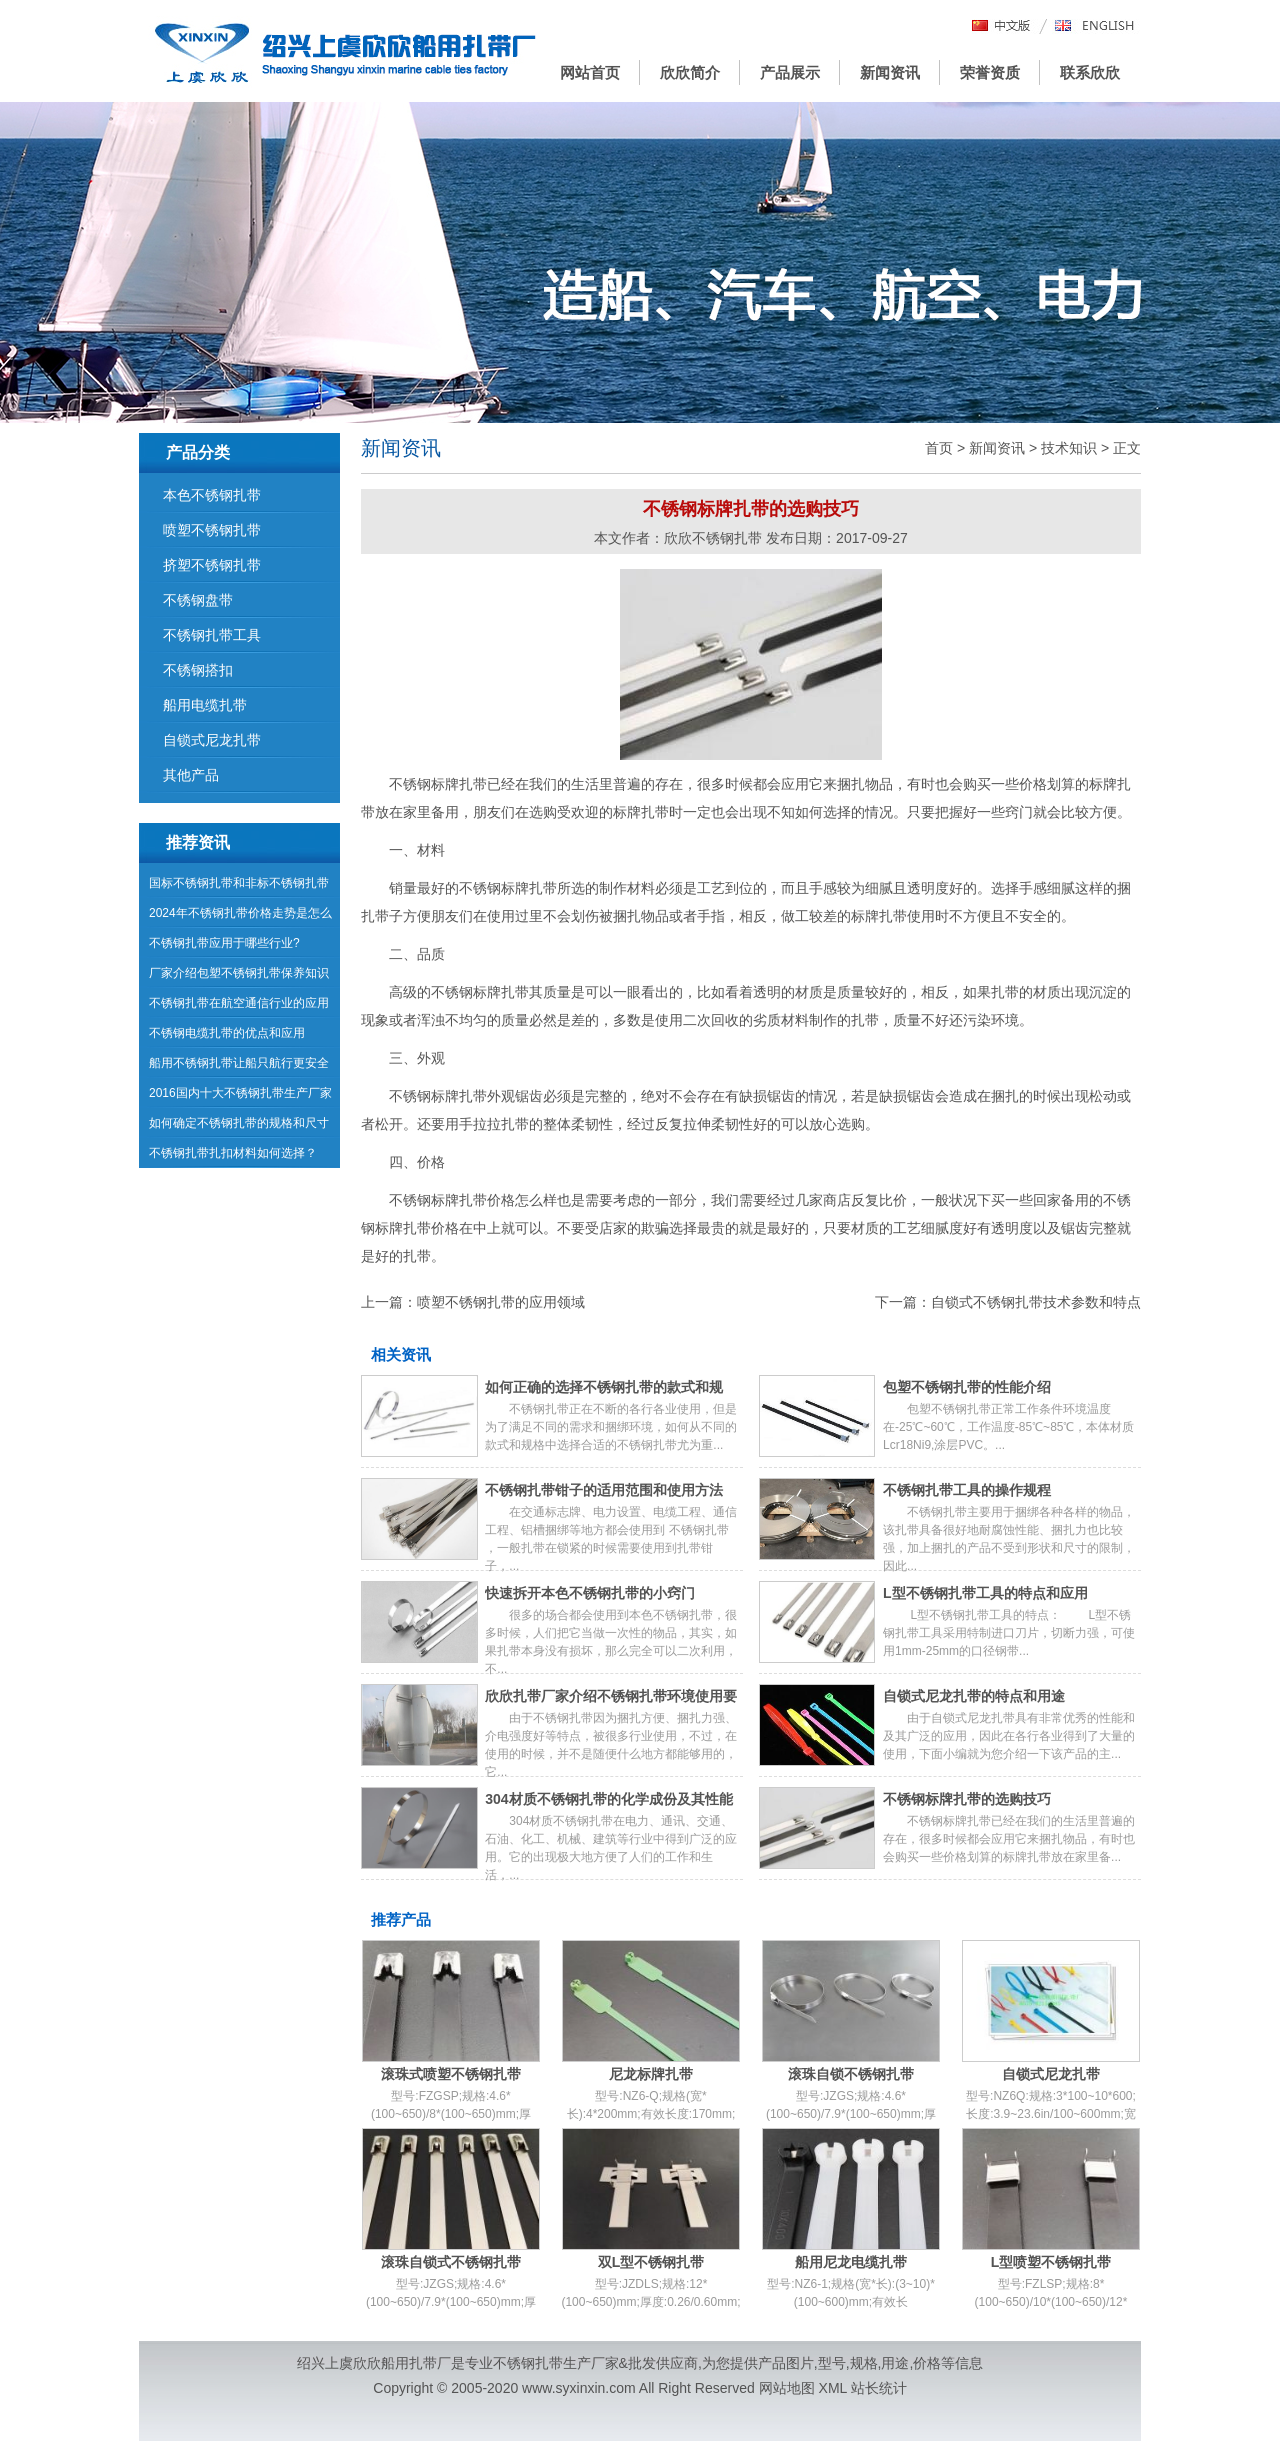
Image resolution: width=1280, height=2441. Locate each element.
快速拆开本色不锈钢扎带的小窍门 (590, 1593)
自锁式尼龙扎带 (1051, 2074)
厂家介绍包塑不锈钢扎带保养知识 (239, 973)
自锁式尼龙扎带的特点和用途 (974, 1696)
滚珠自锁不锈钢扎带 (851, 2074)
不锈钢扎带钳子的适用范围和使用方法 (604, 1490)
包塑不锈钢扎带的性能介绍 (967, 1387)
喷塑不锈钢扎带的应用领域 (501, 1302)
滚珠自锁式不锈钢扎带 (451, 2262)
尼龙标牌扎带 (651, 2074)
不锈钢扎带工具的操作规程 (967, 1490)
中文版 (1002, 26)
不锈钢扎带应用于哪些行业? (224, 943)
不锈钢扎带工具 (212, 635)
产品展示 (790, 72)
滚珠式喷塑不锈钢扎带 (451, 2074)
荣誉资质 (990, 72)
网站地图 (787, 2388)
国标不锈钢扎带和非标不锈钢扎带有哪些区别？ (239, 887)
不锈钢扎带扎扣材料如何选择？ (233, 1153)
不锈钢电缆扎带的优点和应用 (227, 1033)
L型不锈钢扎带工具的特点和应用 (985, 1593)
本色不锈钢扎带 (212, 495)
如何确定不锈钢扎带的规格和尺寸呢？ (239, 1127)
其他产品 (191, 775)
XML (833, 2388)
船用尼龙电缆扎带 (851, 2262)
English (1095, 26)
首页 (939, 448)
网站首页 (590, 72)
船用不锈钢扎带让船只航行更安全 (239, 1063)
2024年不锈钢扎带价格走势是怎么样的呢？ (240, 917)
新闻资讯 (890, 72)
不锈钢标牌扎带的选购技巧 (967, 1799)
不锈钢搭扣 (198, 670)
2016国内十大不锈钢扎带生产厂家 (240, 1093)
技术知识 (1069, 448)
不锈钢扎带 (528, 2363)
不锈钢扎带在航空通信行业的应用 (239, 1003)
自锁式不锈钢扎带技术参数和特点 (1036, 1302)
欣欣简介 (690, 72)
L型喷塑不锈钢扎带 (1051, 2262)
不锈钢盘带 (198, 600)
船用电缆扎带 (205, 705)
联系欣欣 (1090, 72)
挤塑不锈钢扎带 (212, 565)
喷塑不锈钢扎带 (212, 530)
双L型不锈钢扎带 (651, 2262)
